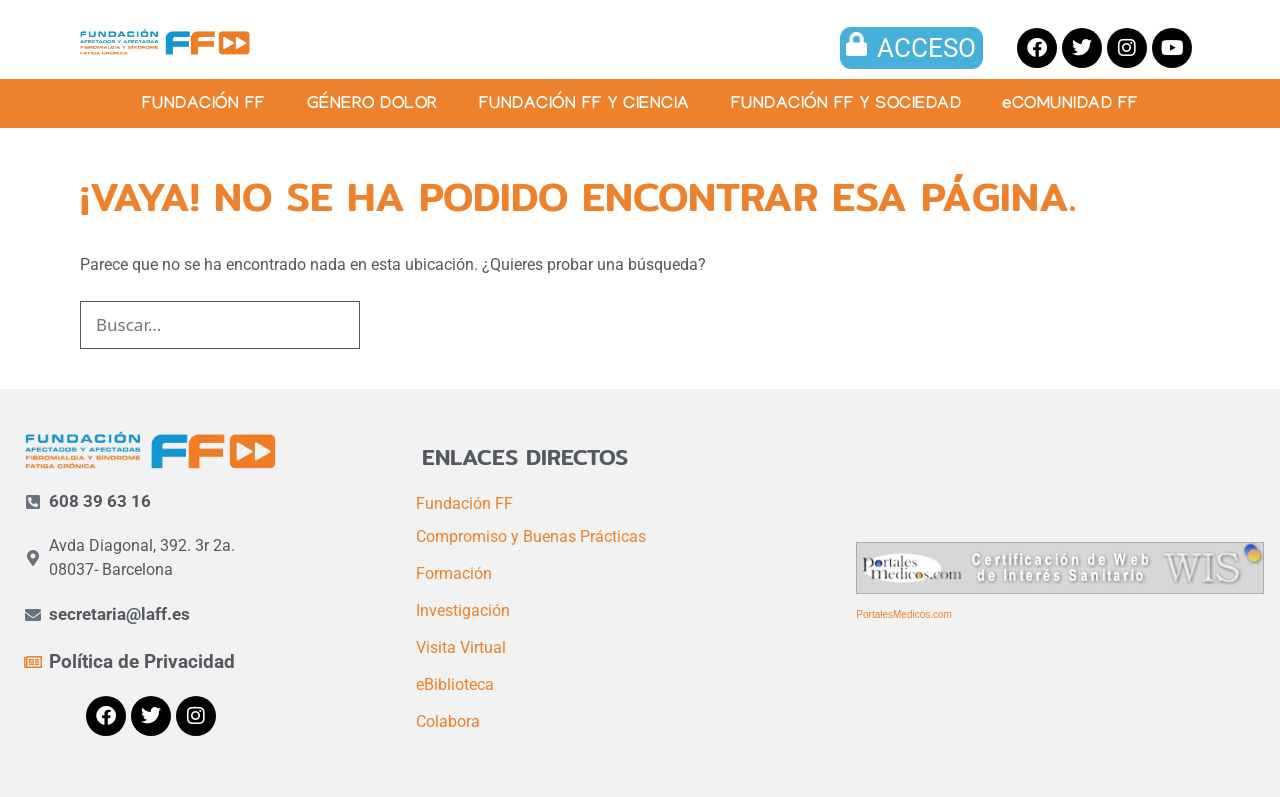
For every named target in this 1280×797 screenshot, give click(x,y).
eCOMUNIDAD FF (1070, 105)
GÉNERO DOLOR (372, 105)
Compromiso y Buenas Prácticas (531, 536)
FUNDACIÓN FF (204, 105)
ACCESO (926, 48)
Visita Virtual (461, 647)
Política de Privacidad (142, 661)
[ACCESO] (857, 44)
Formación (454, 573)
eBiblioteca (455, 684)
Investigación (463, 610)
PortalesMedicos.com (904, 614)
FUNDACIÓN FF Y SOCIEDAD (846, 105)
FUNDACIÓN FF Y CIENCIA (584, 105)
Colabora (448, 721)
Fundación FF (464, 503)
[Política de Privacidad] (33, 662)
